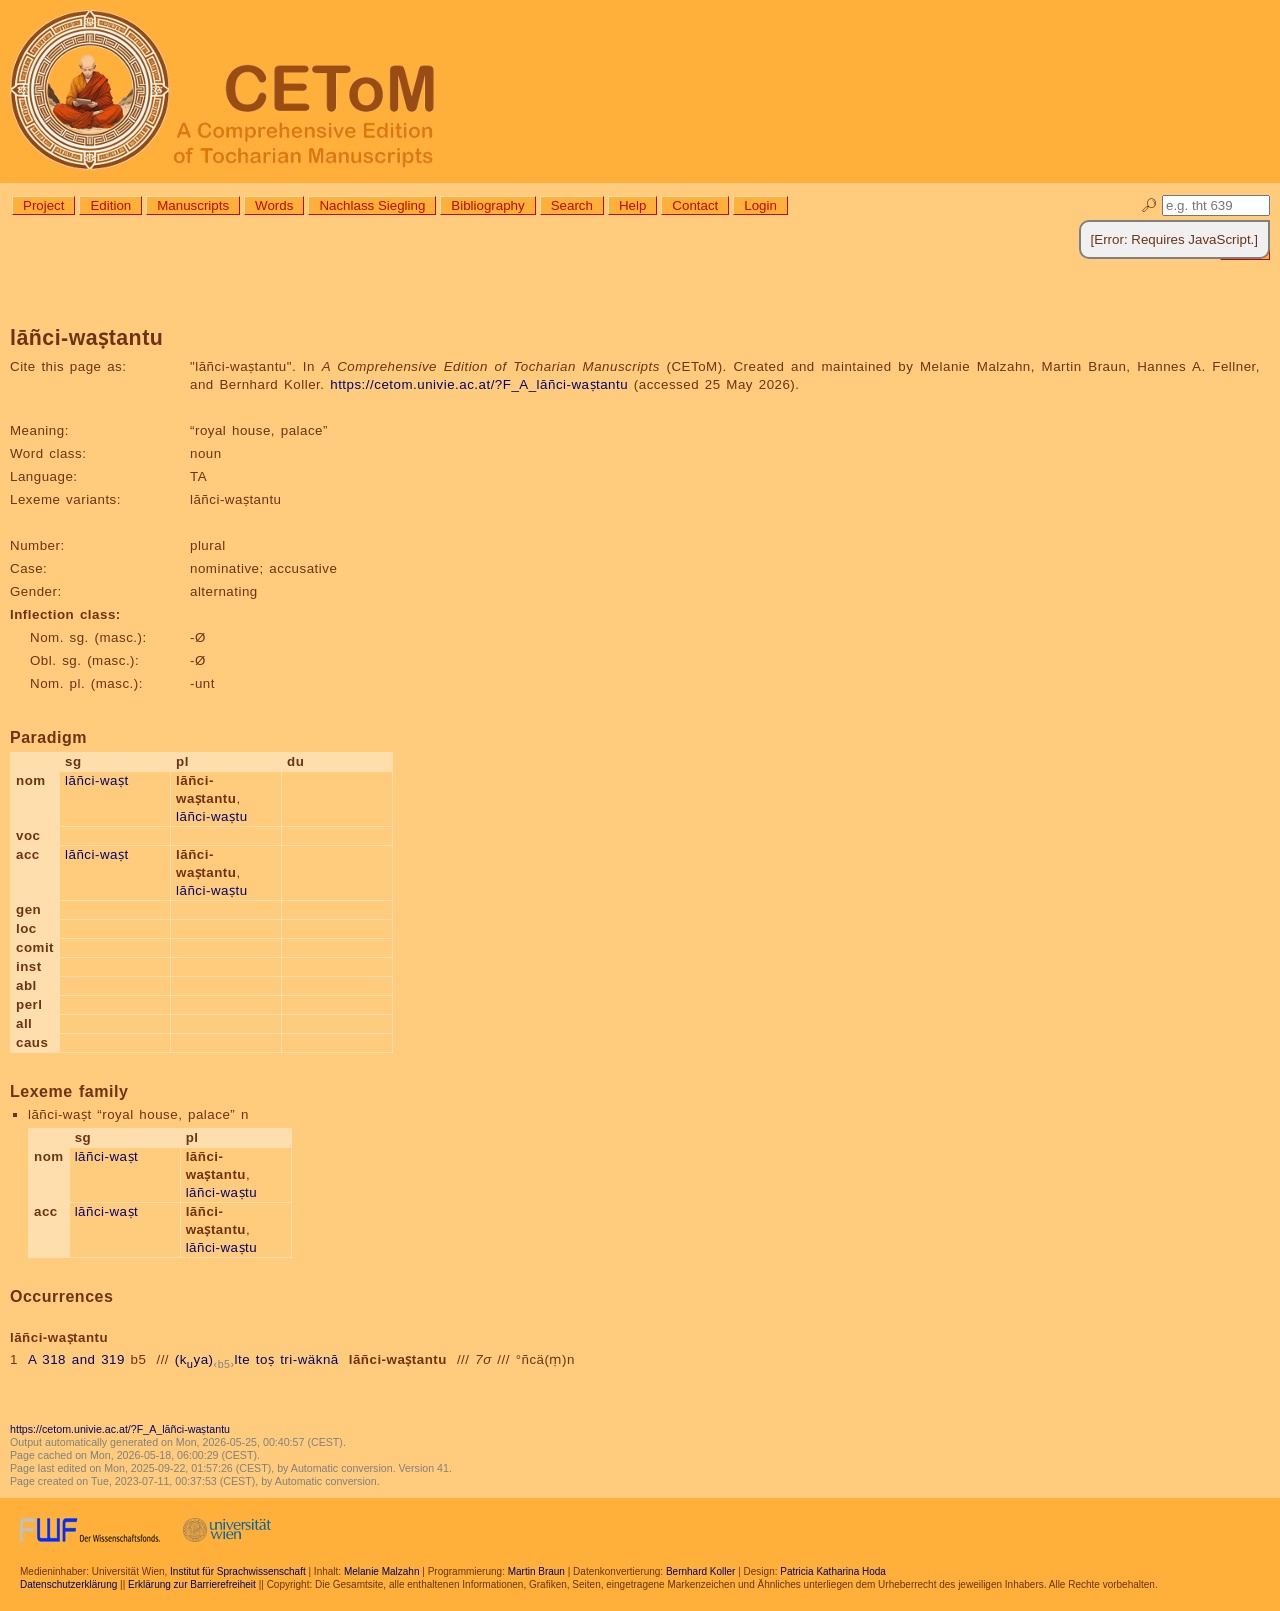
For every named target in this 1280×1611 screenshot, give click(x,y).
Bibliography (487, 205)
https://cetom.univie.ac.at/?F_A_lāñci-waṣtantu (479, 384)
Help (632, 205)
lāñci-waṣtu (212, 816)
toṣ (265, 1359)
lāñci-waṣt (97, 780)
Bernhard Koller (700, 1571)
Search (572, 205)
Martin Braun (536, 1571)
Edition (110, 205)
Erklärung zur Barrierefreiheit (192, 1584)
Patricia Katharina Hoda (833, 1571)
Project (43, 205)
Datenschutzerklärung (68, 1584)
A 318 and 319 (76, 1359)
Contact (695, 205)
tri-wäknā (309, 1359)
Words (274, 205)
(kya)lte (212, 1359)
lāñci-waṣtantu (398, 1359)
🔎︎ (1149, 205)
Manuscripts (193, 205)
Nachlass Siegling (372, 205)
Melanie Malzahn (382, 1571)
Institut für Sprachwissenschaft (238, 1571)
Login (760, 205)
